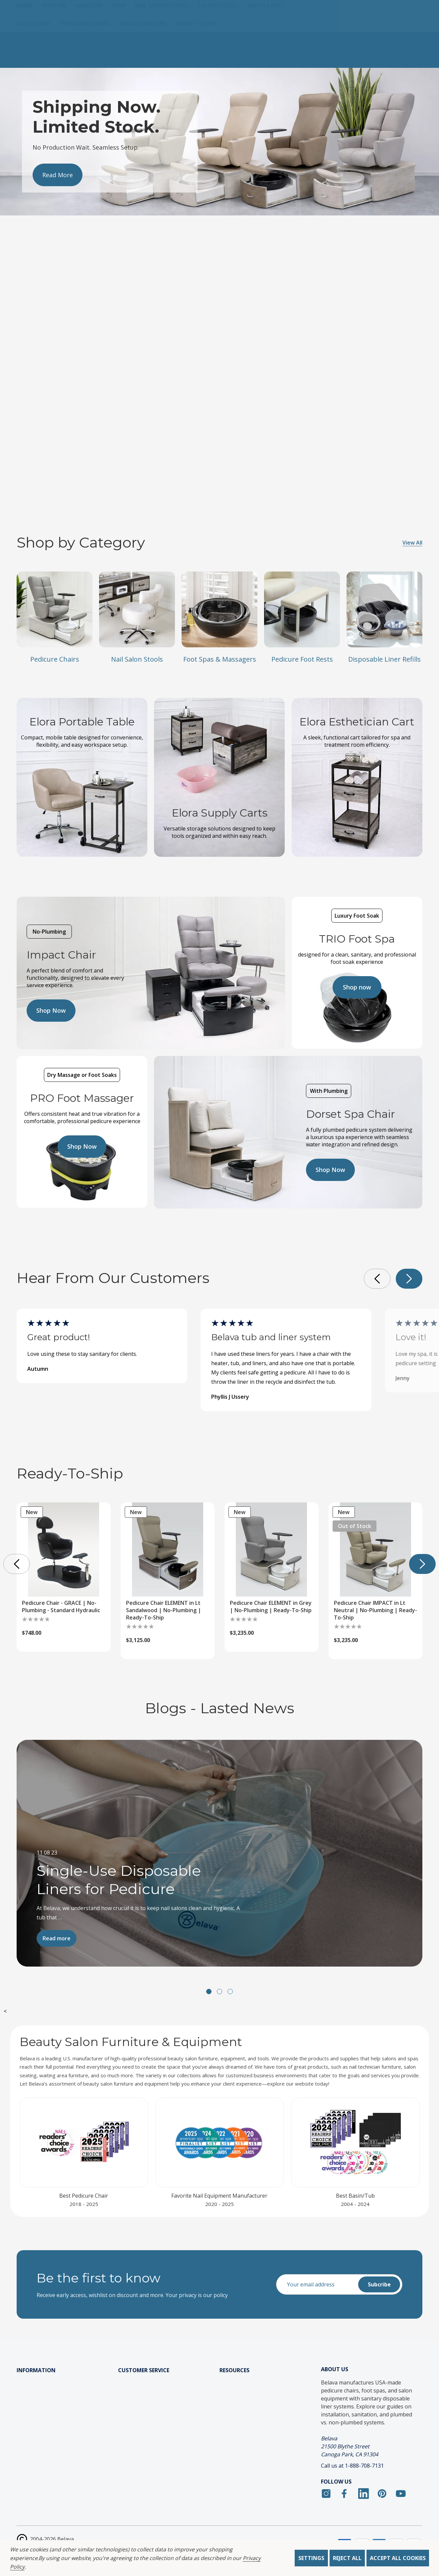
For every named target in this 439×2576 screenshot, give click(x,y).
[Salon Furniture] (148, 59)
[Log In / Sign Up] (367, 16)
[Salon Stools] (223, 41)
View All (412, 542)
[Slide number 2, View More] (57, 190)
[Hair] (124, 41)
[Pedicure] (59, 41)
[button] (409, 1279)
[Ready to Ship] (201, 59)
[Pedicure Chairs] (54, 609)
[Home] (29, 41)
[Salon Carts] (271, 41)
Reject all (347, 2558)
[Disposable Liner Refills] (384, 609)
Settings (311, 2558)
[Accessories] (38, 59)
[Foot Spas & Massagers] (219, 609)
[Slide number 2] (219, 141)
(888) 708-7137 (101, 20)
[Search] (275, 16)
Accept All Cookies (398, 2558)
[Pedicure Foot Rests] (301, 609)
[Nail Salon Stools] (166, 41)
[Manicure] (94, 41)
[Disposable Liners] (89, 59)
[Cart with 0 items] (409, 16)
